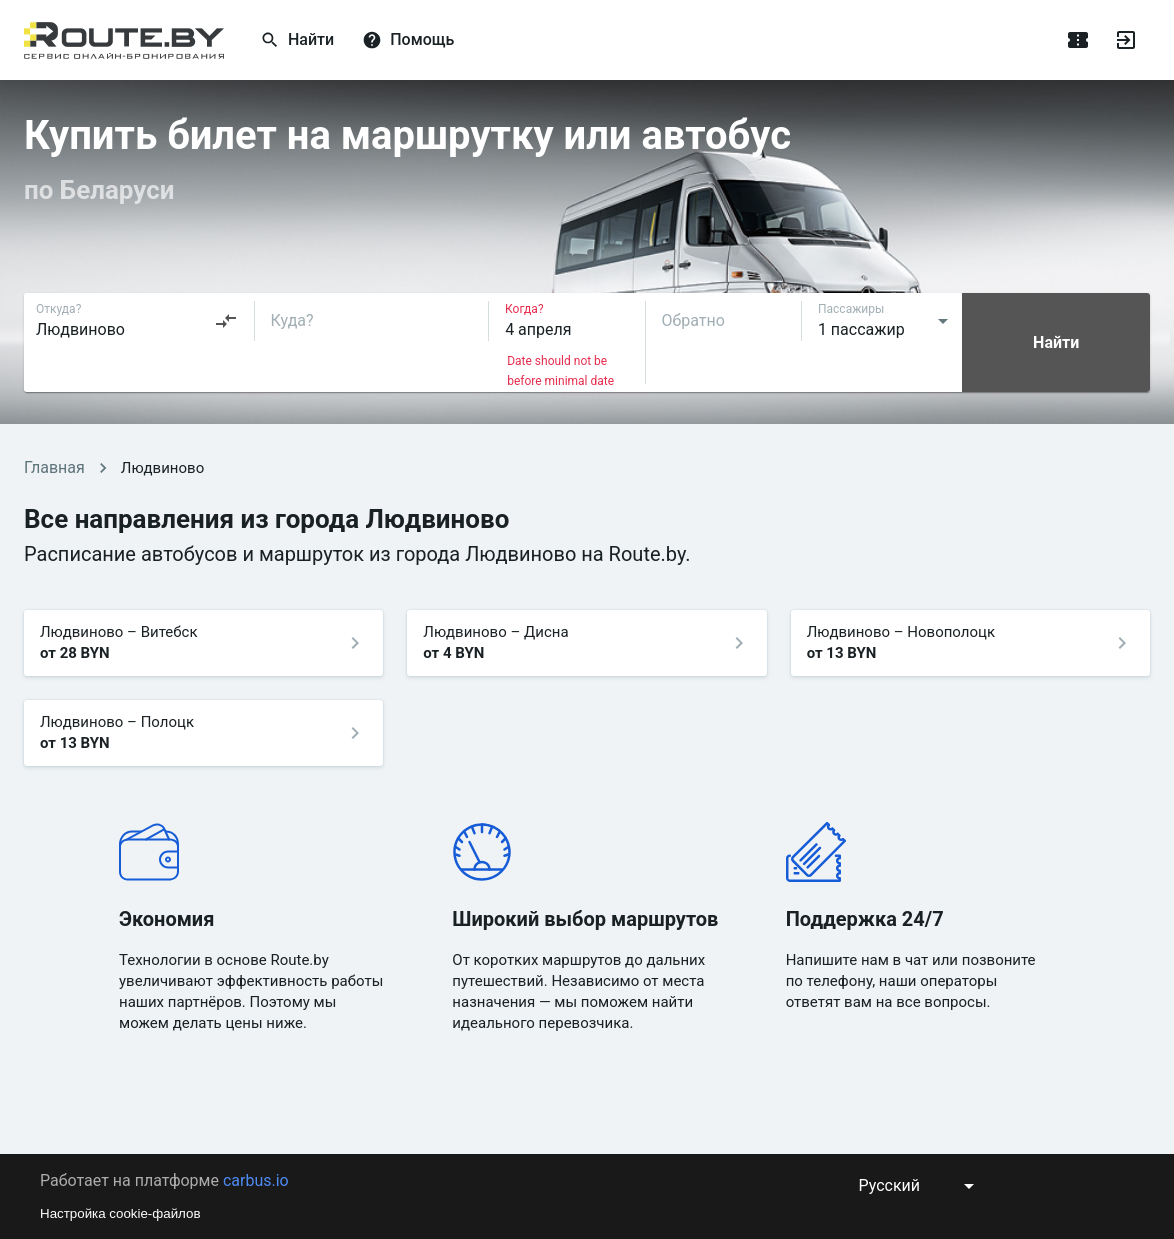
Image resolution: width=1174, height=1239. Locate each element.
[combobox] (137, 321)
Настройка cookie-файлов (120, 1213)
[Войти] (1126, 40)
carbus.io (256, 1180)
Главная (54, 467)
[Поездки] (1078, 40)
